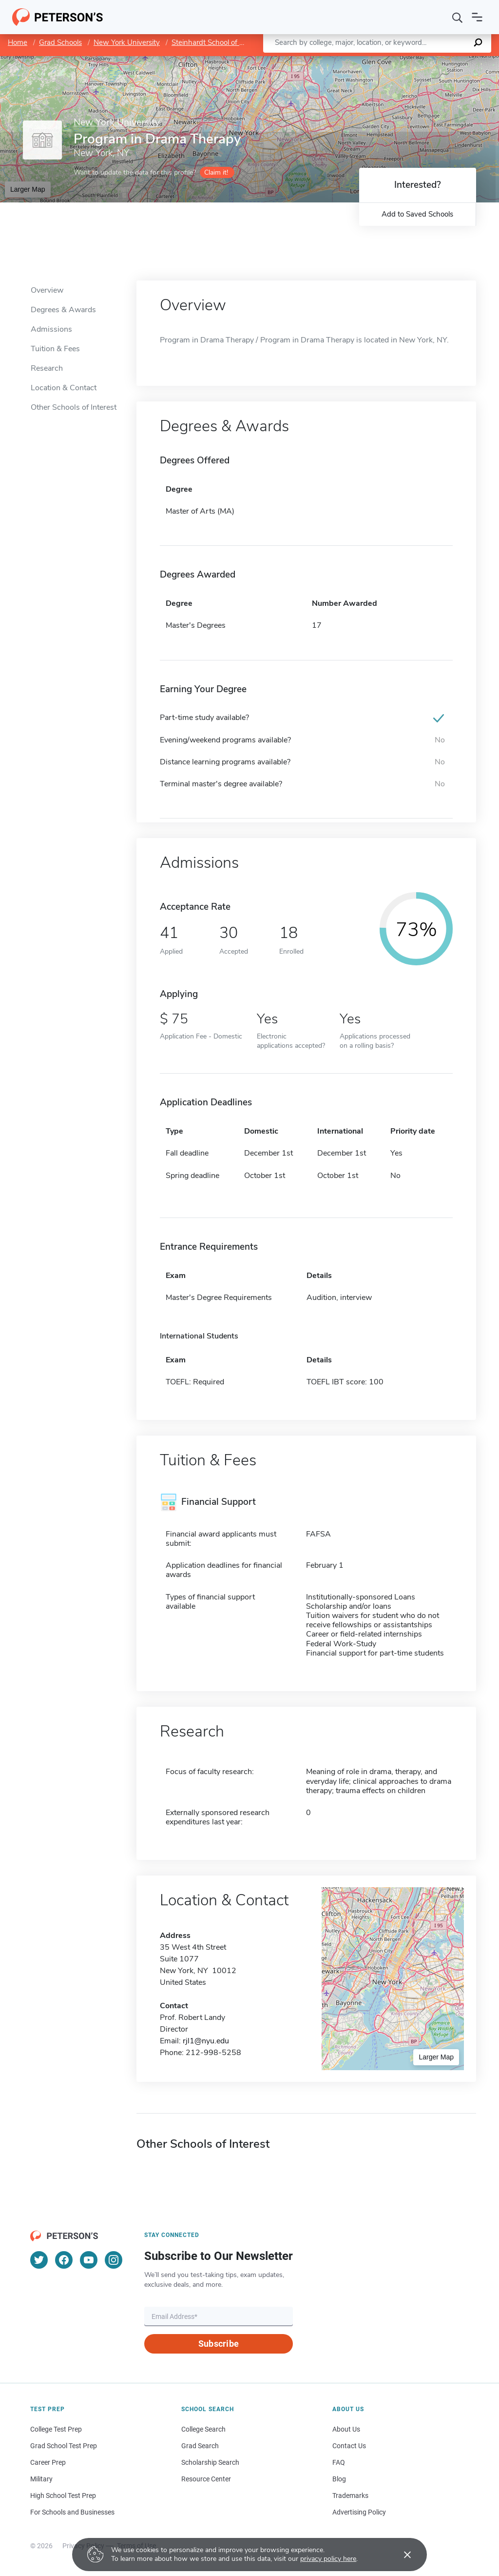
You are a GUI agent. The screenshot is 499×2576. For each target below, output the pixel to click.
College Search (203, 2429)
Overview (47, 290)
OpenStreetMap (433, 60)
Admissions (51, 329)
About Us (346, 2429)
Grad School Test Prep (63, 2446)
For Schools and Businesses (72, 2512)
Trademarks (350, 2495)
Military (41, 2479)
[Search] (457, 17)
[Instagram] (113, 2260)
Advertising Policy (359, 2512)
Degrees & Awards (63, 309)
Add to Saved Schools (417, 214)
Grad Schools (60, 42)
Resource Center (206, 2479)
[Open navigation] (477, 17)
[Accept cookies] (400, 2554)
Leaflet (381, 60)
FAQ (338, 2462)
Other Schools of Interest (73, 407)
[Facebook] (64, 2260)
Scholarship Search (210, 2462)
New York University (127, 42)
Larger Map (27, 189)
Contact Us (349, 2446)
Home (17, 42)
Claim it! (216, 172)
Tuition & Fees (55, 348)
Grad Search (200, 2446)
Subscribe (218, 2343)
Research (47, 368)
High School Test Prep (63, 2495)
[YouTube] (88, 2260)
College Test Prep (56, 2429)
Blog (339, 2479)
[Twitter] (39, 2260)
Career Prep (48, 2462)
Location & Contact (63, 387)
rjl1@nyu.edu (206, 2041)
